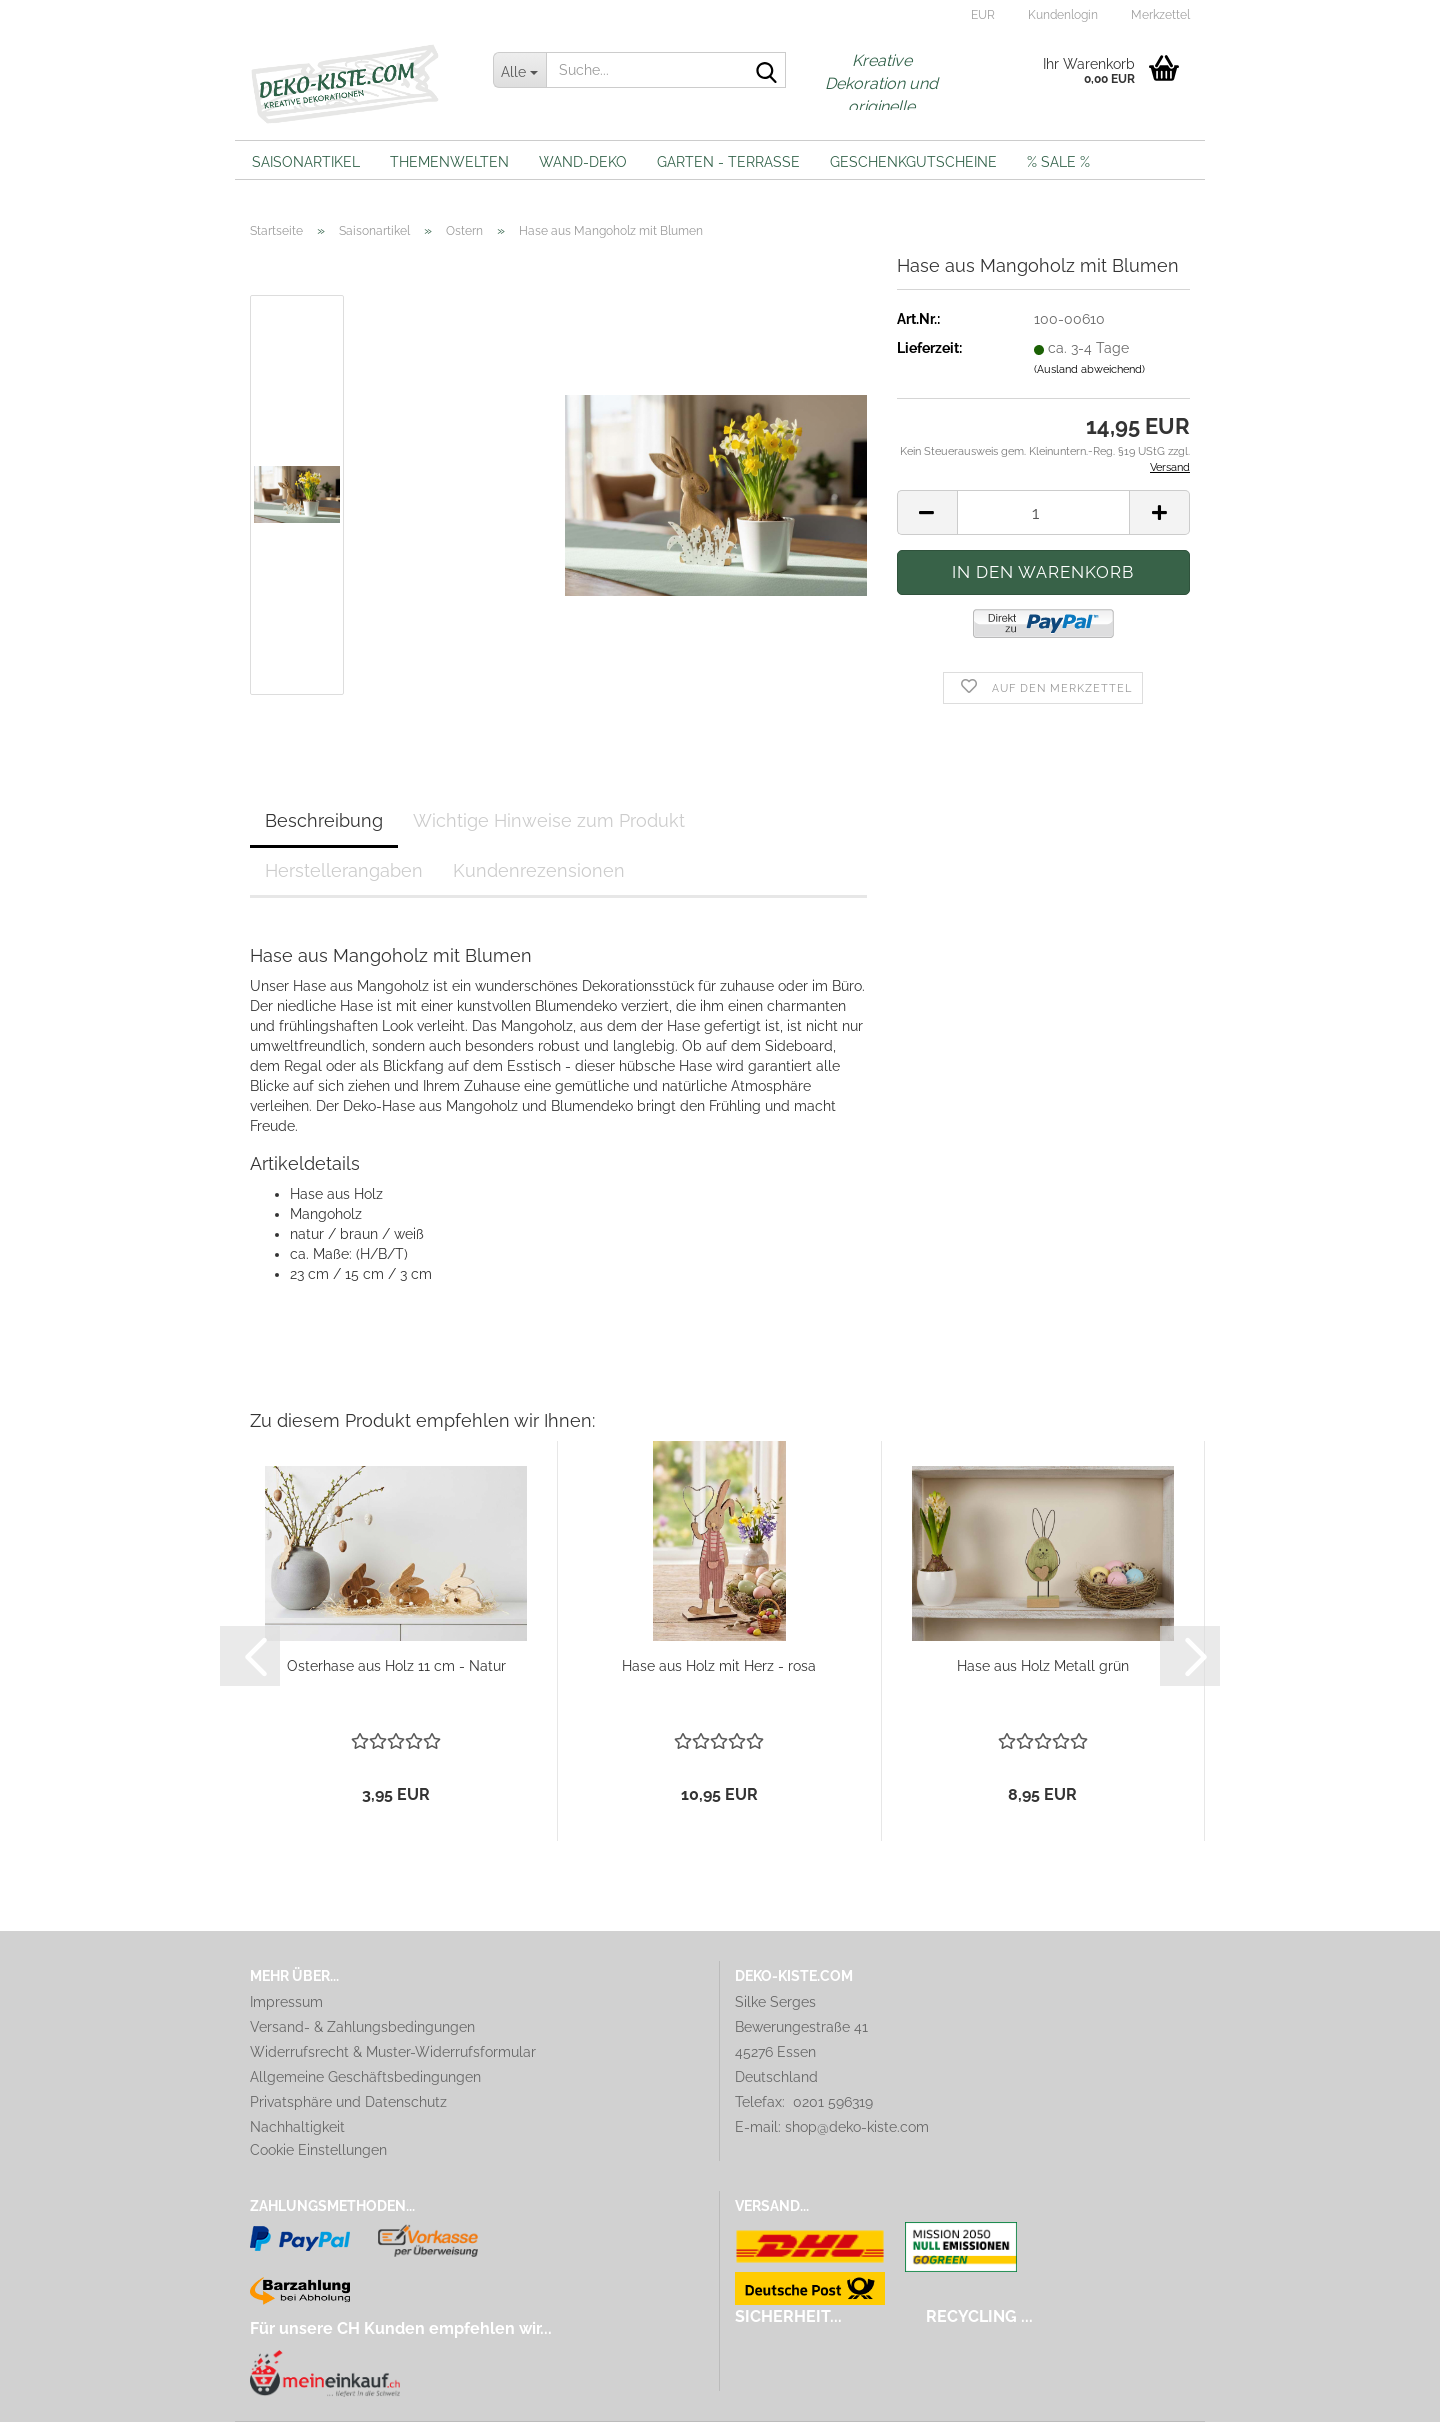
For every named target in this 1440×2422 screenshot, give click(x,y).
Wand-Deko (583, 162)
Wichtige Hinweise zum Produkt (549, 820)
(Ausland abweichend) (1089, 369)
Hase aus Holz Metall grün (1043, 1666)
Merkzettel (1159, 15)
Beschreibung (324, 820)
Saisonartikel (306, 162)
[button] (980, 15)
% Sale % (1058, 162)
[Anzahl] (1043, 512)
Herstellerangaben (344, 870)
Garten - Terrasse (728, 162)
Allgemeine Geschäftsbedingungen (365, 2077)
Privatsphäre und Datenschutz (348, 2102)
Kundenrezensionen (539, 870)
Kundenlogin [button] (1061, 15)
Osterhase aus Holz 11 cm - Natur (396, 1666)
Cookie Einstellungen (318, 2150)
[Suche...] (520, 70)
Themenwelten (449, 162)
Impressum (286, 2002)
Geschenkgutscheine (913, 162)
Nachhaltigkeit (297, 2127)
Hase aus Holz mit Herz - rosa (719, 1666)
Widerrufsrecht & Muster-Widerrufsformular (393, 2052)
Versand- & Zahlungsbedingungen (362, 2027)
